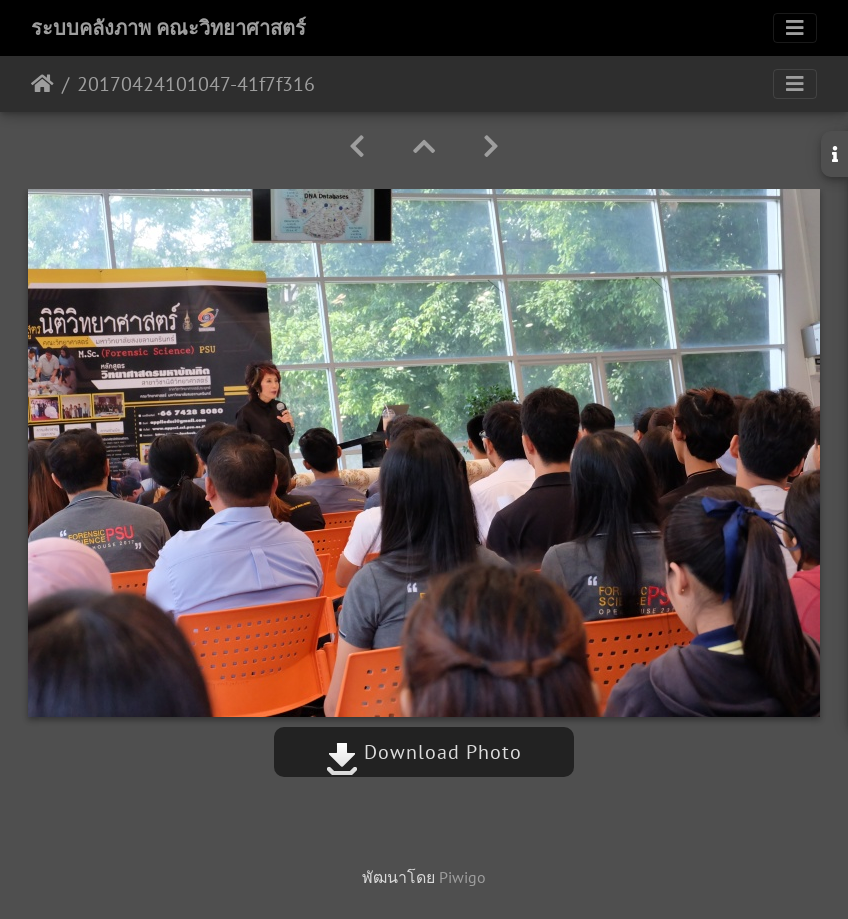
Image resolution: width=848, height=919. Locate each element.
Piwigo (462, 877)
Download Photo (424, 752)
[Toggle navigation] (795, 28)
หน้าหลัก (42, 84)
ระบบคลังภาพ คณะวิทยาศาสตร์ (168, 28)
